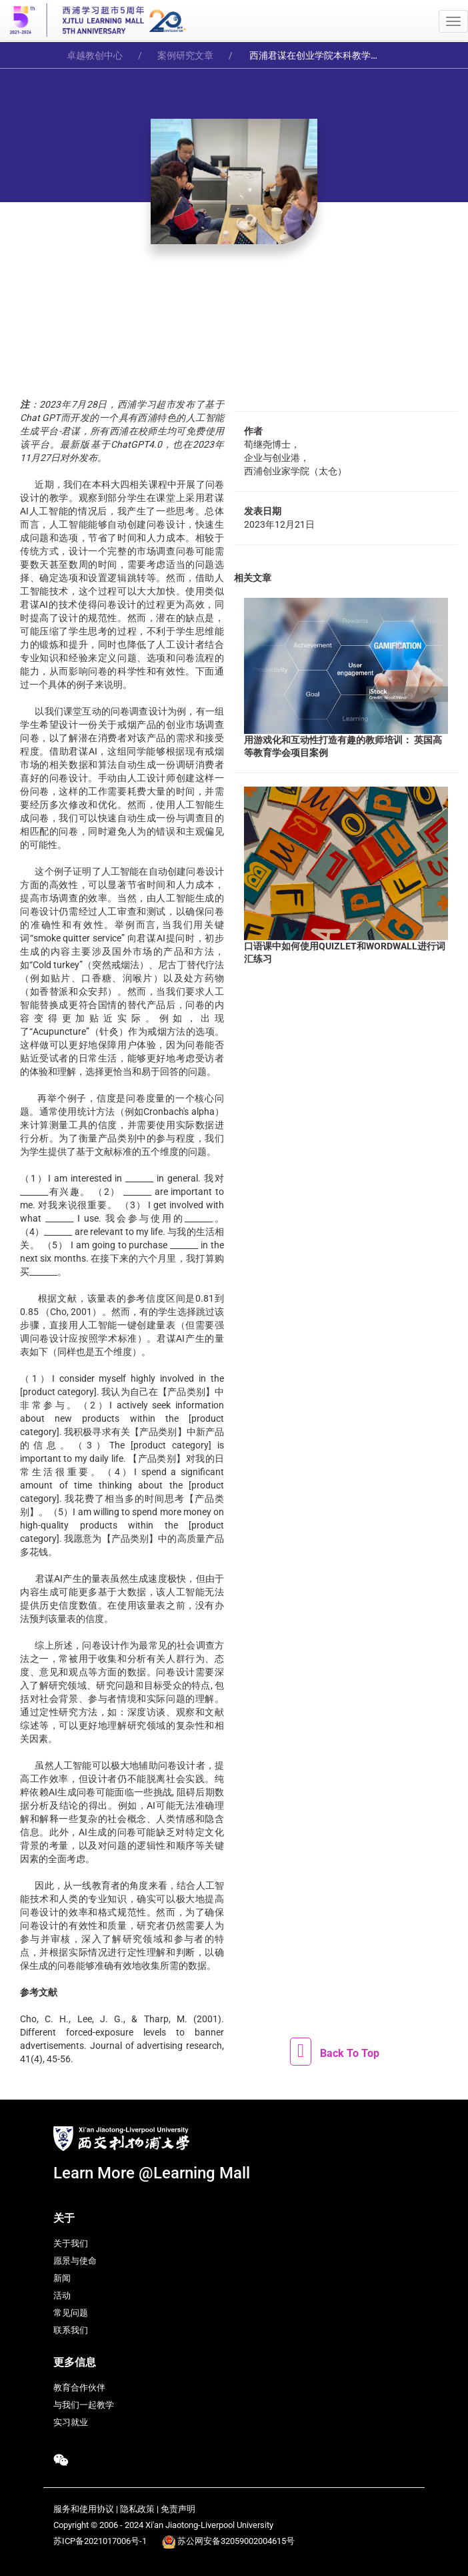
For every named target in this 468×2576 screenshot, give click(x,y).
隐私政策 (137, 2509)
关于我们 (70, 2243)
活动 (62, 2295)
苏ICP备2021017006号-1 (100, 2541)
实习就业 (70, 2422)
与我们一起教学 (83, 2405)
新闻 (62, 2278)
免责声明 (178, 2509)
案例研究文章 (185, 55)
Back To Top (349, 2053)
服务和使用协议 (83, 2509)
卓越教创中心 (95, 55)
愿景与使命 (75, 2261)
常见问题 (70, 2313)
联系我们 (70, 2330)
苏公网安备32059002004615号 (236, 2541)
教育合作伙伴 (79, 2388)
